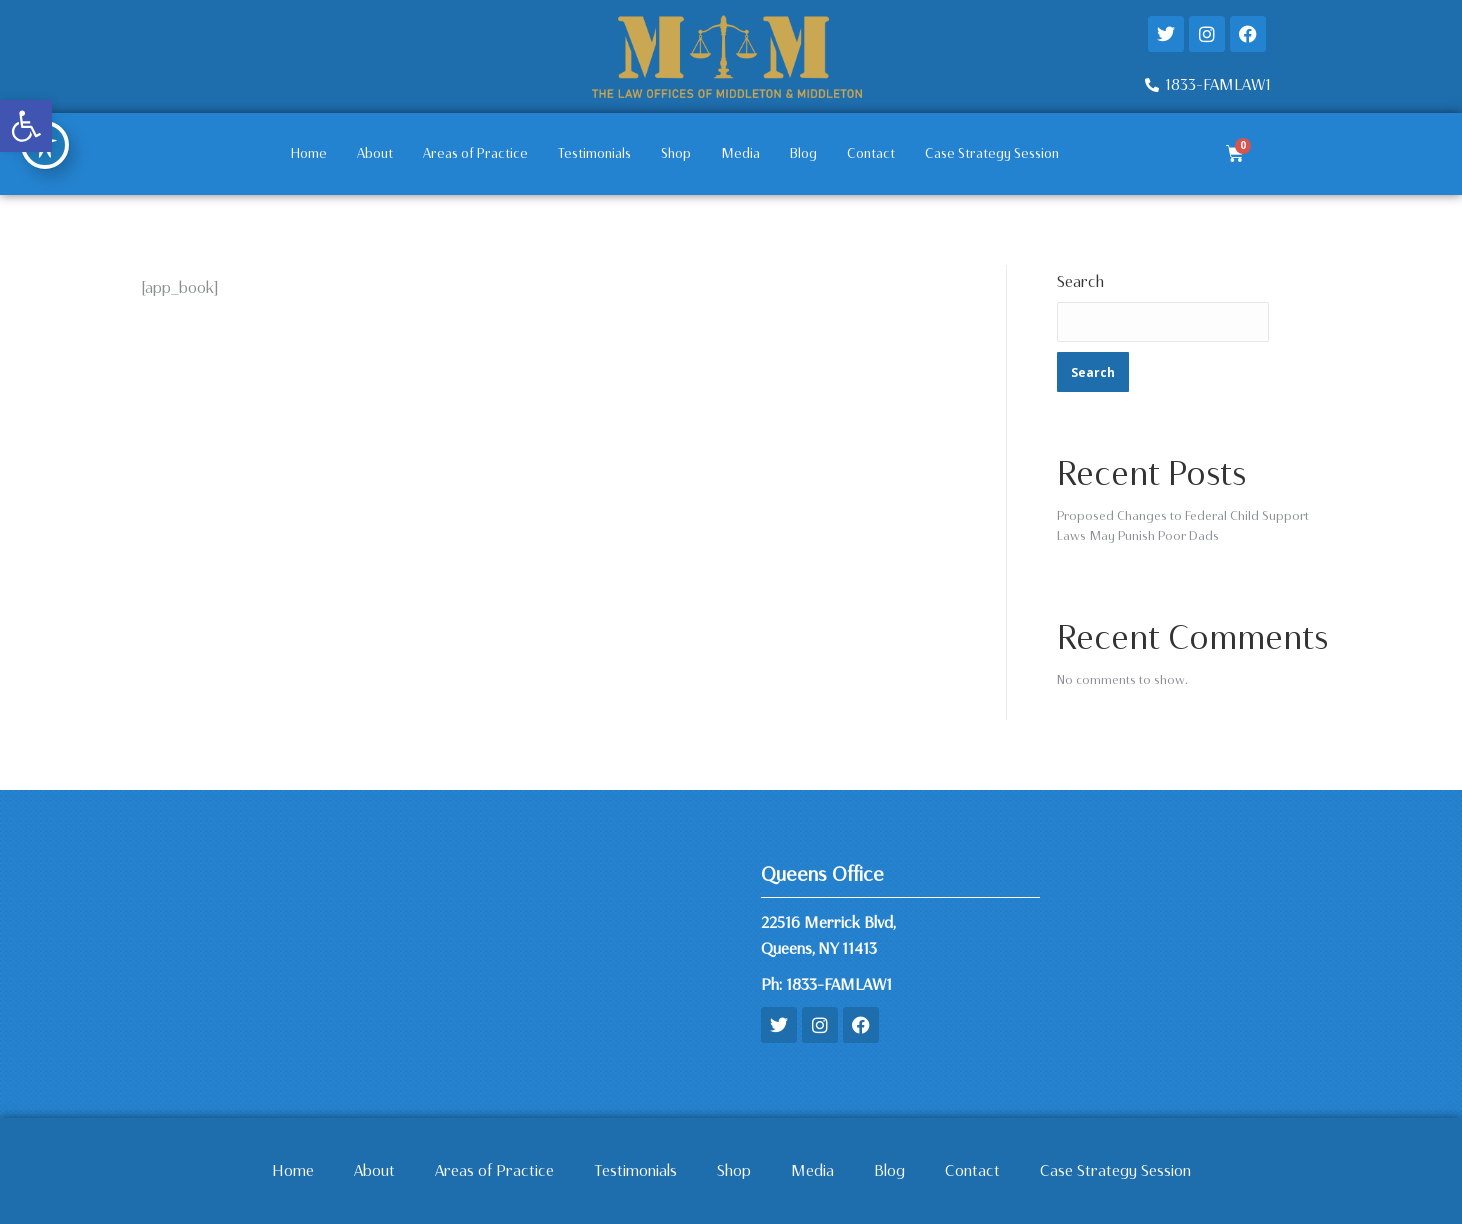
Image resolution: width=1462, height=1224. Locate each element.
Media (740, 153)
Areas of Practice (475, 153)
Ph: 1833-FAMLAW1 (826, 984)
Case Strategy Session (992, 153)
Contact (871, 153)
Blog (803, 153)
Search (1080, 281)
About (375, 153)
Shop (676, 153)
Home (309, 153)
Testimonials (594, 153)
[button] (26, 126)
